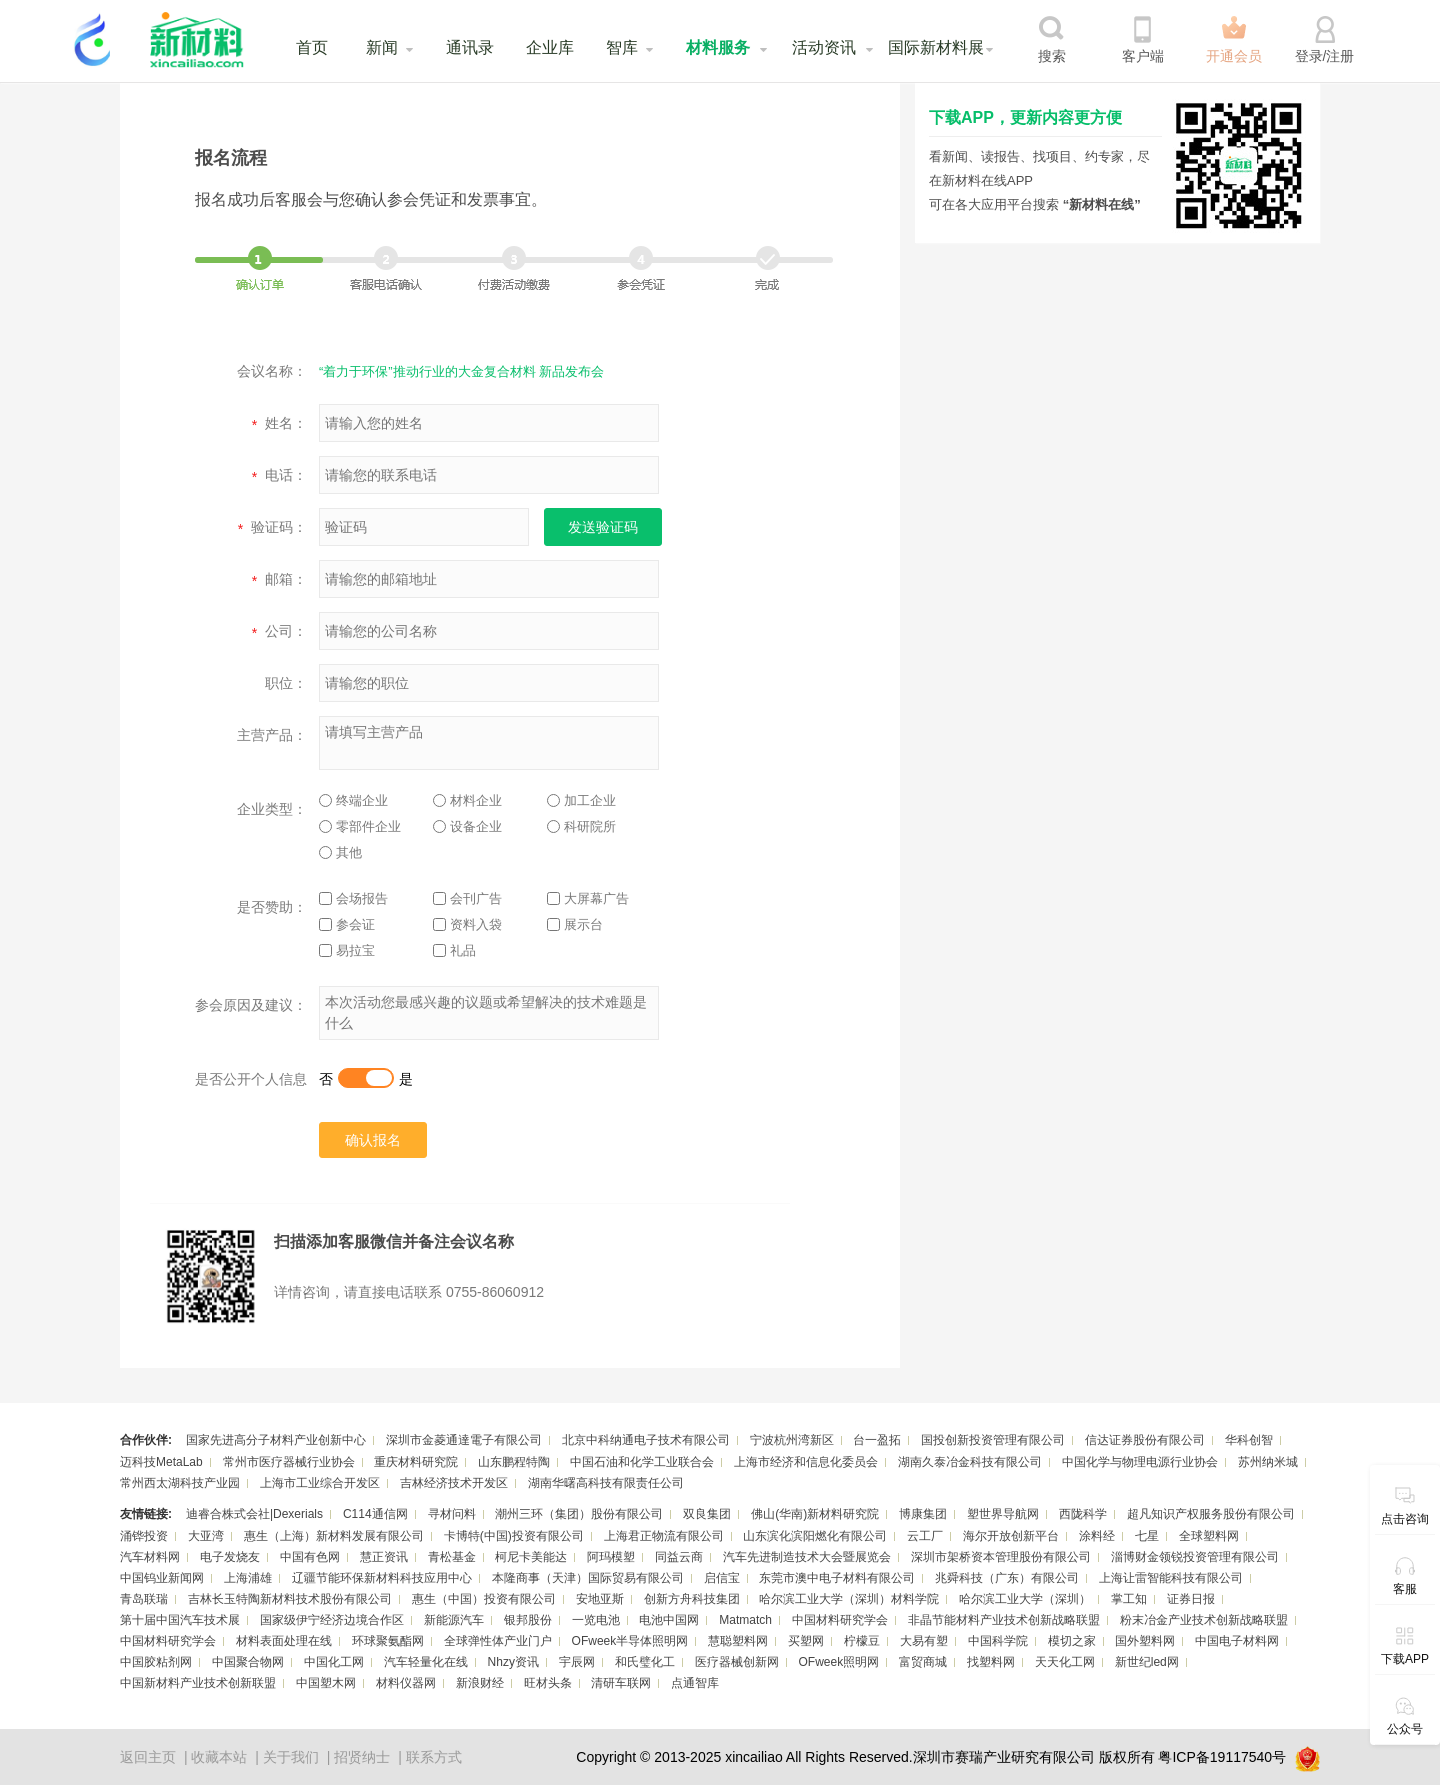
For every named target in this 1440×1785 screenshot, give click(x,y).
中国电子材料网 (1237, 1641)
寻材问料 (452, 1514)
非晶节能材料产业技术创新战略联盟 (1004, 1620)
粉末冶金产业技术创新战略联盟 (1204, 1620)
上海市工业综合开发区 (320, 1483)
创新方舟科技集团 (692, 1599)
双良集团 (707, 1514)
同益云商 (679, 1557)
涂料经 (1097, 1536)
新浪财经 (480, 1683)
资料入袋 (467, 924)
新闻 (382, 47)
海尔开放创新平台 (1011, 1536)
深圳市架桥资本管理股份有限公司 (1001, 1557)
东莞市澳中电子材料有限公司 (837, 1578)
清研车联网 (621, 1683)
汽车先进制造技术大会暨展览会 (807, 1557)
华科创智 (1249, 1440)
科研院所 (581, 826)
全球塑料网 (1209, 1536)
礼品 (454, 950)
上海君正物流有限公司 (664, 1536)
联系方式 (434, 1757)
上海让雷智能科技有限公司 (1171, 1578)
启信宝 (722, 1578)
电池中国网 (669, 1620)
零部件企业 (360, 826)
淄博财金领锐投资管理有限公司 (1195, 1557)
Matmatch (745, 1620)
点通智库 (695, 1683)
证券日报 (1191, 1599)
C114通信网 (375, 1514)
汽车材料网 (150, 1557)
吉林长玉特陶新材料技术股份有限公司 (290, 1599)
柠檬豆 (862, 1641)
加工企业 (581, 800)
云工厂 (925, 1536)
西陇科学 (1083, 1514)
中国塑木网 (326, 1683)
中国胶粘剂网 (156, 1662)
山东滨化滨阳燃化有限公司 (815, 1536)
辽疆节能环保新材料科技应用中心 (382, 1578)
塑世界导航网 (1003, 1514)
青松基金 (452, 1557)
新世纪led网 (1147, 1662)
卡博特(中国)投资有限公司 (514, 1536)
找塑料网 (991, 1662)
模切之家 (1072, 1641)
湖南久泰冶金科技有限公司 (970, 1462)
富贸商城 (923, 1662)
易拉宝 (347, 950)
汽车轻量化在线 (426, 1662)
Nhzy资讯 (513, 1662)
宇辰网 (577, 1662)
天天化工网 (1065, 1662)
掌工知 (1129, 1599)
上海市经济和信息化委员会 (806, 1462)
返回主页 (148, 1757)
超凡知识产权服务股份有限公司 (1211, 1514)
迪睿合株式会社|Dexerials (254, 1514)
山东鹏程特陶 (514, 1462)
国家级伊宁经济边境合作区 (332, 1620)
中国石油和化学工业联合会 (642, 1462)
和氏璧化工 (645, 1662)
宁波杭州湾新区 (792, 1440)
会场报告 (353, 898)
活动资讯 (824, 47)
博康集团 (923, 1514)
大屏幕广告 (588, 898)
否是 (366, 1079)
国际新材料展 (936, 47)
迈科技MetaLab (161, 1462)
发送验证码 (603, 527)
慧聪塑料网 (738, 1641)
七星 (1147, 1536)
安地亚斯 (600, 1599)
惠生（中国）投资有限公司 (484, 1599)
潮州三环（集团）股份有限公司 (579, 1514)
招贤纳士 (362, 1757)
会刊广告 (467, 898)
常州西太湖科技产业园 (180, 1483)
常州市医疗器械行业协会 (289, 1462)
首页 (312, 47)
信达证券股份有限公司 (1145, 1440)
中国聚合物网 (248, 1662)
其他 (340, 852)
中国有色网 (310, 1557)
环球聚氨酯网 (388, 1641)
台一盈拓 (877, 1440)
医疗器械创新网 (737, 1662)
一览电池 (596, 1620)
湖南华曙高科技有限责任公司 (606, 1483)
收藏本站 (219, 1757)
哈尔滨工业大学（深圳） (1025, 1599)
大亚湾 (206, 1536)
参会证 (347, 924)
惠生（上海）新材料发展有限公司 (334, 1536)
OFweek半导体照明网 (630, 1641)
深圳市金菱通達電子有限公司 (464, 1440)
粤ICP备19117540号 (1222, 1757)
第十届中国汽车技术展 (180, 1620)
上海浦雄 (248, 1578)
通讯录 (470, 47)
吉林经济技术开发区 (454, 1483)
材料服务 (718, 47)
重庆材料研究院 (416, 1462)
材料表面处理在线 (284, 1641)
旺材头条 (548, 1683)
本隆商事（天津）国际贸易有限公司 (588, 1578)
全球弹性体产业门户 (498, 1641)
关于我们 (291, 1757)
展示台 (575, 924)
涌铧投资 (144, 1536)
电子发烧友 (230, 1557)
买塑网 (806, 1641)
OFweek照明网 (838, 1662)
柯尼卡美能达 (531, 1557)
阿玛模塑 (611, 1557)
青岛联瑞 (144, 1599)
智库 (622, 47)
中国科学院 (998, 1641)
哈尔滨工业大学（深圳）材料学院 (849, 1599)
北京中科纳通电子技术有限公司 (646, 1440)
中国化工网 (334, 1662)
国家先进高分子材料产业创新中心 (276, 1440)
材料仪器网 (406, 1683)
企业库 (550, 47)
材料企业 (467, 800)
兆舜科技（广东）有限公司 (1007, 1578)
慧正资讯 (384, 1557)
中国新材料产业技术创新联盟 (198, 1683)
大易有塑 (924, 1641)
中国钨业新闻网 (162, 1578)
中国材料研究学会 (840, 1620)
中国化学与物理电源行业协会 (1140, 1462)
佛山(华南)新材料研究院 (815, 1514)
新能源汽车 (454, 1620)
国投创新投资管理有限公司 (993, 1440)
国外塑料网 (1145, 1641)
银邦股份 (528, 1620)
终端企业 (353, 800)
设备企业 (467, 826)
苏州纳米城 (1268, 1462)
